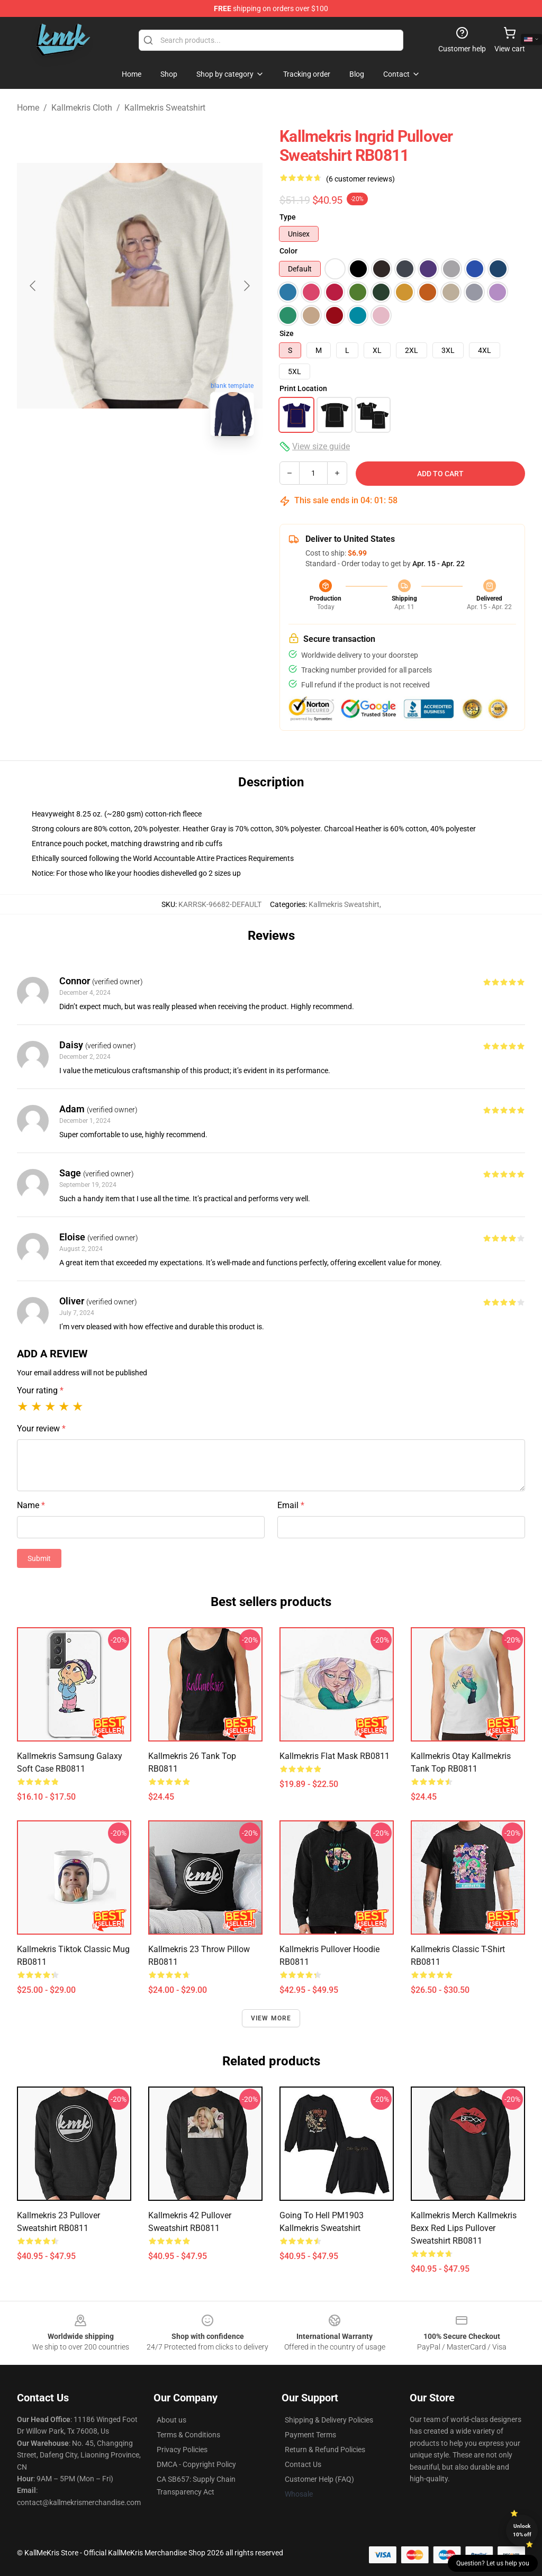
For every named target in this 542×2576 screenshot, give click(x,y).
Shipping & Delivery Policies (329, 2420)
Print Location (303, 388)
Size (286, 333)
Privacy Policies (182, 2449)
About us (171, 2420)
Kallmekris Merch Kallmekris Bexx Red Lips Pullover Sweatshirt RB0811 (464, 2228)
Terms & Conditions (188, 2434)
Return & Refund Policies (325, 2449)
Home (28, 108)
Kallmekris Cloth (81, 108)
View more (271, 2018)
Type (287, 217)
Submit (39, 1558)
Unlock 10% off (522, 2530)
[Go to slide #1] (112, 468)
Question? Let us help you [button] (492, 2563)
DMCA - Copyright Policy (196, 2464)
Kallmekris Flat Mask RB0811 (334, 1756)
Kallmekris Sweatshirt (164, 108)
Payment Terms (310, 2434)
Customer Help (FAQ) (319, 2479)
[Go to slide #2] (167, 468)
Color (288, 251)
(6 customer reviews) (360, 179)
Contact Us (303, 2464)
